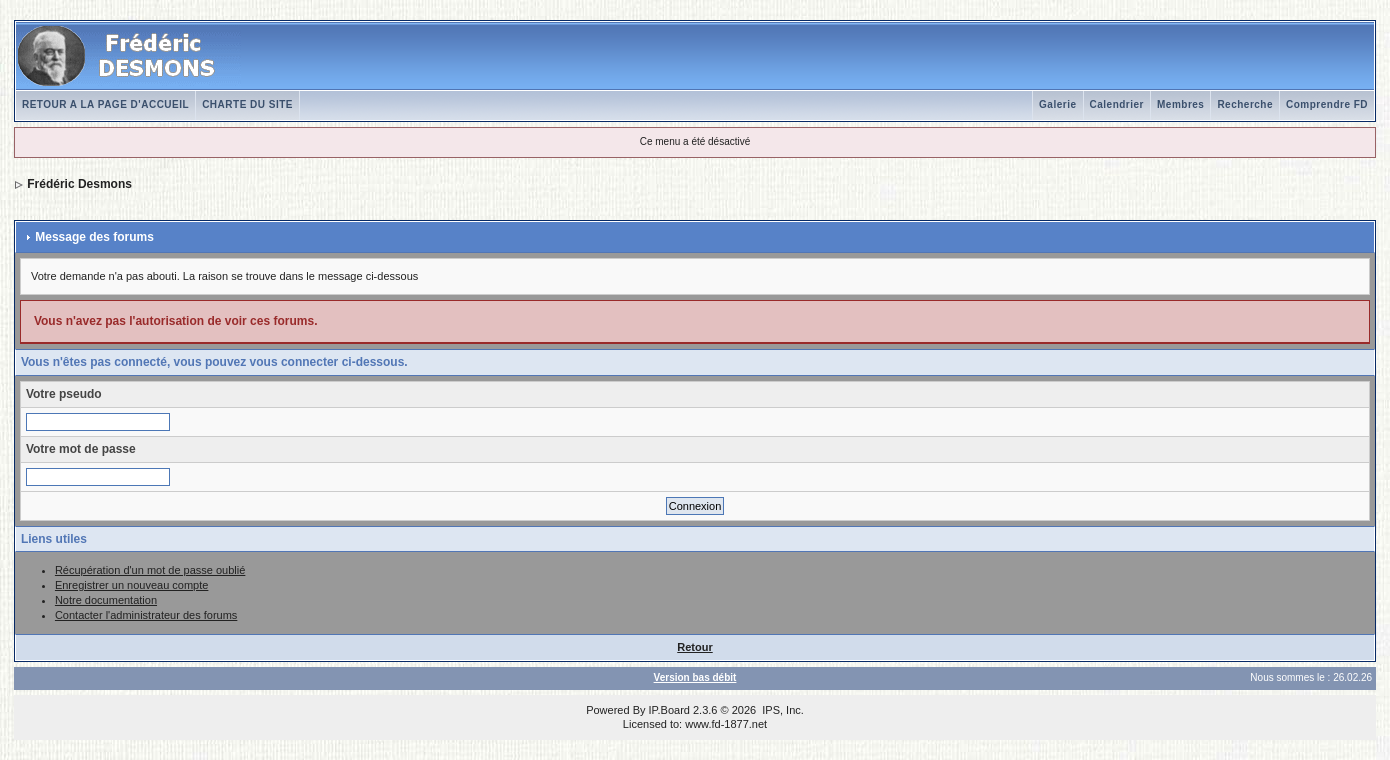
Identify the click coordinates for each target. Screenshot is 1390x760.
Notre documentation (106, 600)
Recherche (1245, 104)
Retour (694, 647)
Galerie (1057, 104)
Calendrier (1117, 104)
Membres (1180, 104)
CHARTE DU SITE (247, 104)
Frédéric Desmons (79, 184)
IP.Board (669, 710)
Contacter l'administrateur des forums (146, 615)
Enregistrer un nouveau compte (131, 585)
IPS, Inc (781, 710)
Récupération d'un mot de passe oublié (150, 570)
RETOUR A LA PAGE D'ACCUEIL (105, 104)
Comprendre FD (1327, 104)
